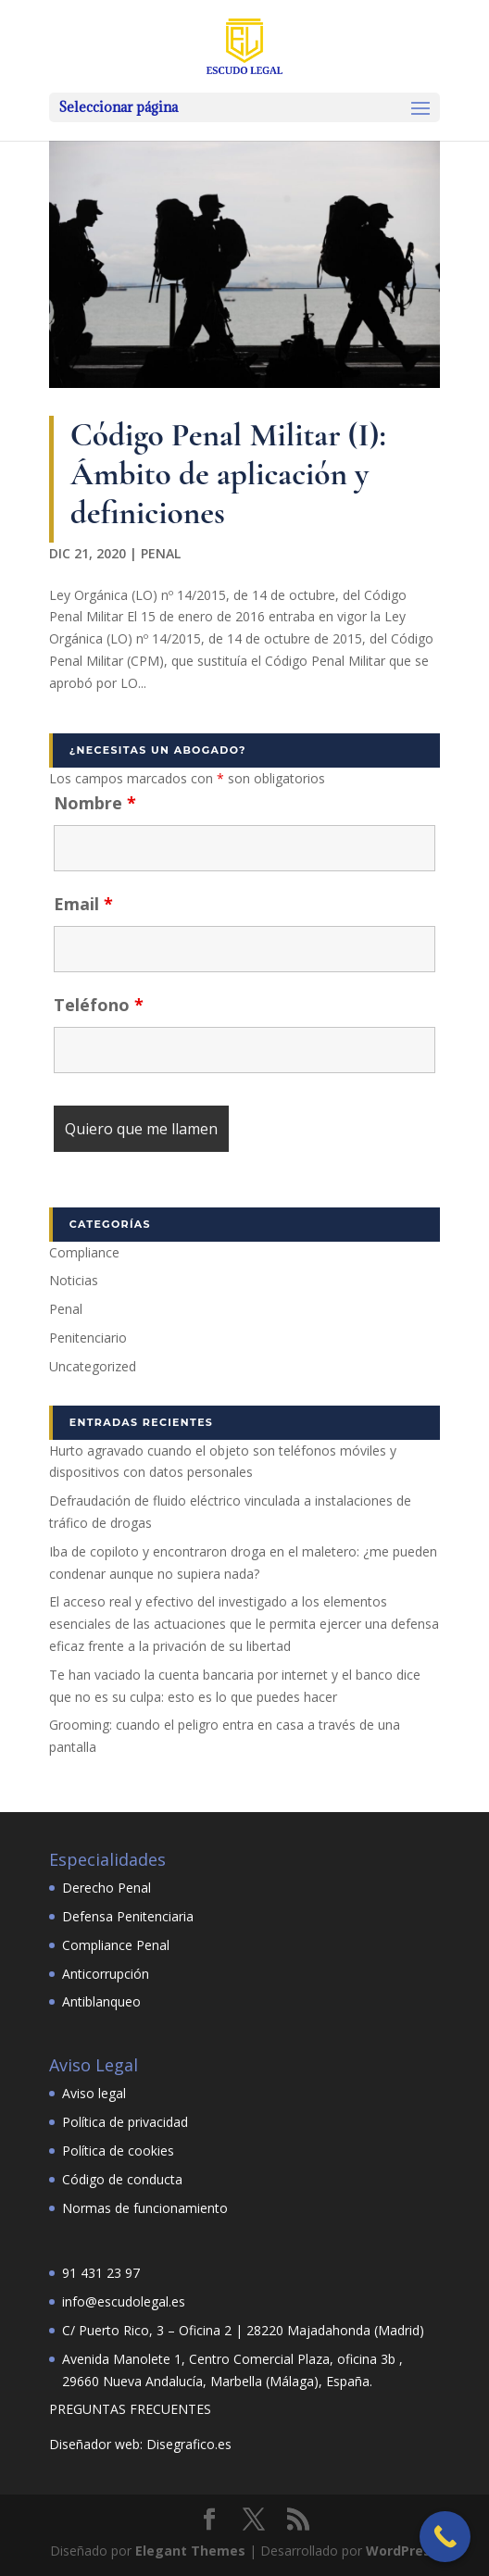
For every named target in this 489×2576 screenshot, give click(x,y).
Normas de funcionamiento (145, 2208)
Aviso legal (94, 2093)
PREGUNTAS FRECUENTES (130, 2409)
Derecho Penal (106, 1887)
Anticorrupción (105, 1973)
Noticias (73, 1280)
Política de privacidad (125, 2122)
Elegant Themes (190, 2550)
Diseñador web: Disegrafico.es (140, 2444)
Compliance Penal (115, 1945)
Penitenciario (88, 1337)
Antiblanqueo (101, 2001)
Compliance (84, 1252)
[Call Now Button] (445, 2536)
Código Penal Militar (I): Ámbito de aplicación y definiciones (228, 473)
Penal (161, 553)
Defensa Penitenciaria (128, 1916)
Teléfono (99, 1005)
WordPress (402, 2550)
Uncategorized (92, 1366)
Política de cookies (118, 2150)
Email (83, 904)
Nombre (95, 803)
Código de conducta (122, 2179)
